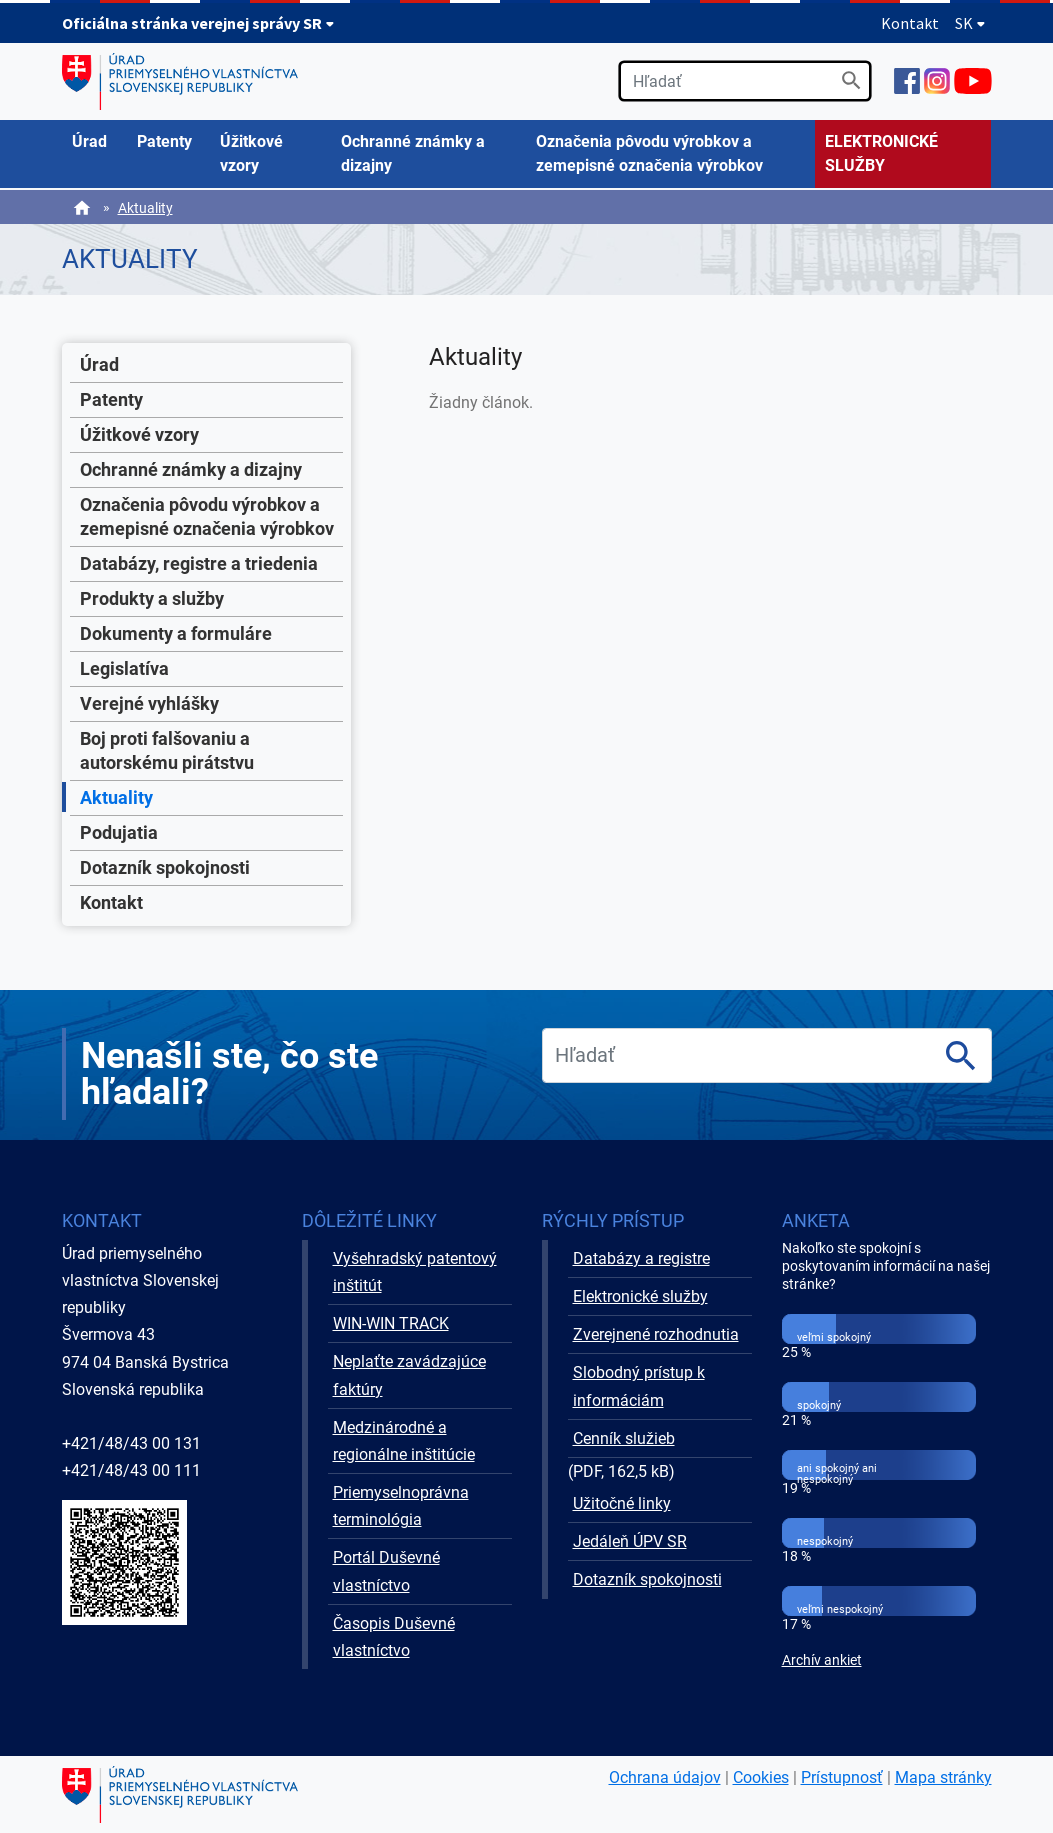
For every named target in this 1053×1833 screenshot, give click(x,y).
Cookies (761, 1777)
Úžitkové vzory (139, 434)
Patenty (111, 399)
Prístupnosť (842, 1777)
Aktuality (145, 208)
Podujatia (119, 832)
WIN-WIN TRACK (391, 1323)
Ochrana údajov (665, 1777)
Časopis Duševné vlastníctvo (394, 1637)
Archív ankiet (822, 1660)
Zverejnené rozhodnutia (656, 1334)
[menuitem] (94, 142)
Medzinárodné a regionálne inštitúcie (404, 1441)
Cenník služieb (624, 1438)
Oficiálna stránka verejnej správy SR (198, 23)
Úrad (99, 364)
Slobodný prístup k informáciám (639, 1386)
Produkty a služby (152, 598)
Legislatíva (124, 668)
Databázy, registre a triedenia (199, 563)
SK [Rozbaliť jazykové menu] (970, 23)
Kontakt (910, 23)
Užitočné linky (622, 1503)
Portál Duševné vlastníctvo (386, 1571)
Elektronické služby (640, 1296)
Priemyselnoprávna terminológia (401, 1506)
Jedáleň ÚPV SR (630, 1541)
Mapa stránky (943, 1777)
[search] (745, 81)
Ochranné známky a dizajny (191, 469)
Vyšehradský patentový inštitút (415, 1272)
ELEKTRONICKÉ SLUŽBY (881, 153)
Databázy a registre (641, 1258)
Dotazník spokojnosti (165, 867)
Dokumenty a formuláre (176, 633)
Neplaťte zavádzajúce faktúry (409, 1375)
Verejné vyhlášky (149, 703)
